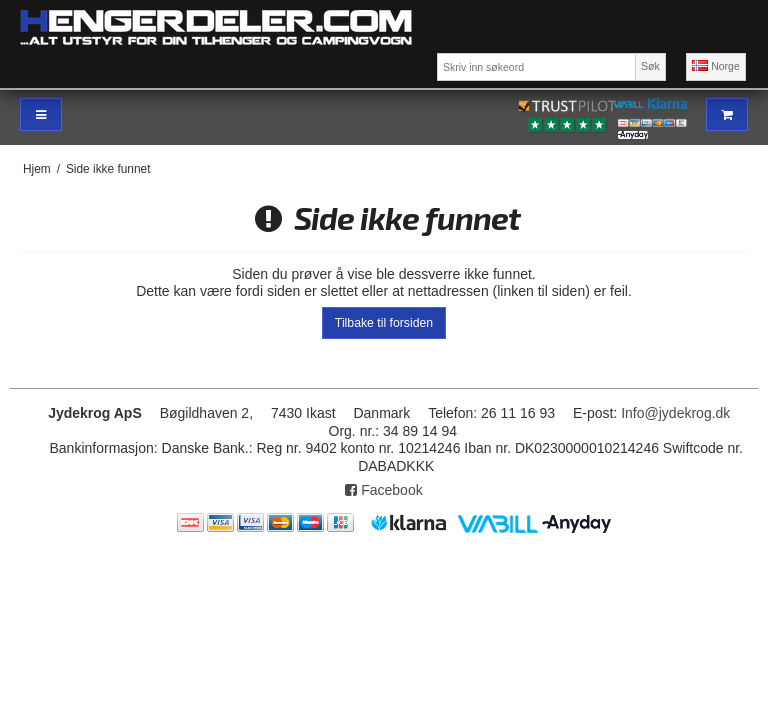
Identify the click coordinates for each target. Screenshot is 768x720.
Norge (716, 66)
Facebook (383, 490)
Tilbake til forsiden (384, 323)
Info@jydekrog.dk (675, 413)
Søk (650, 66)
